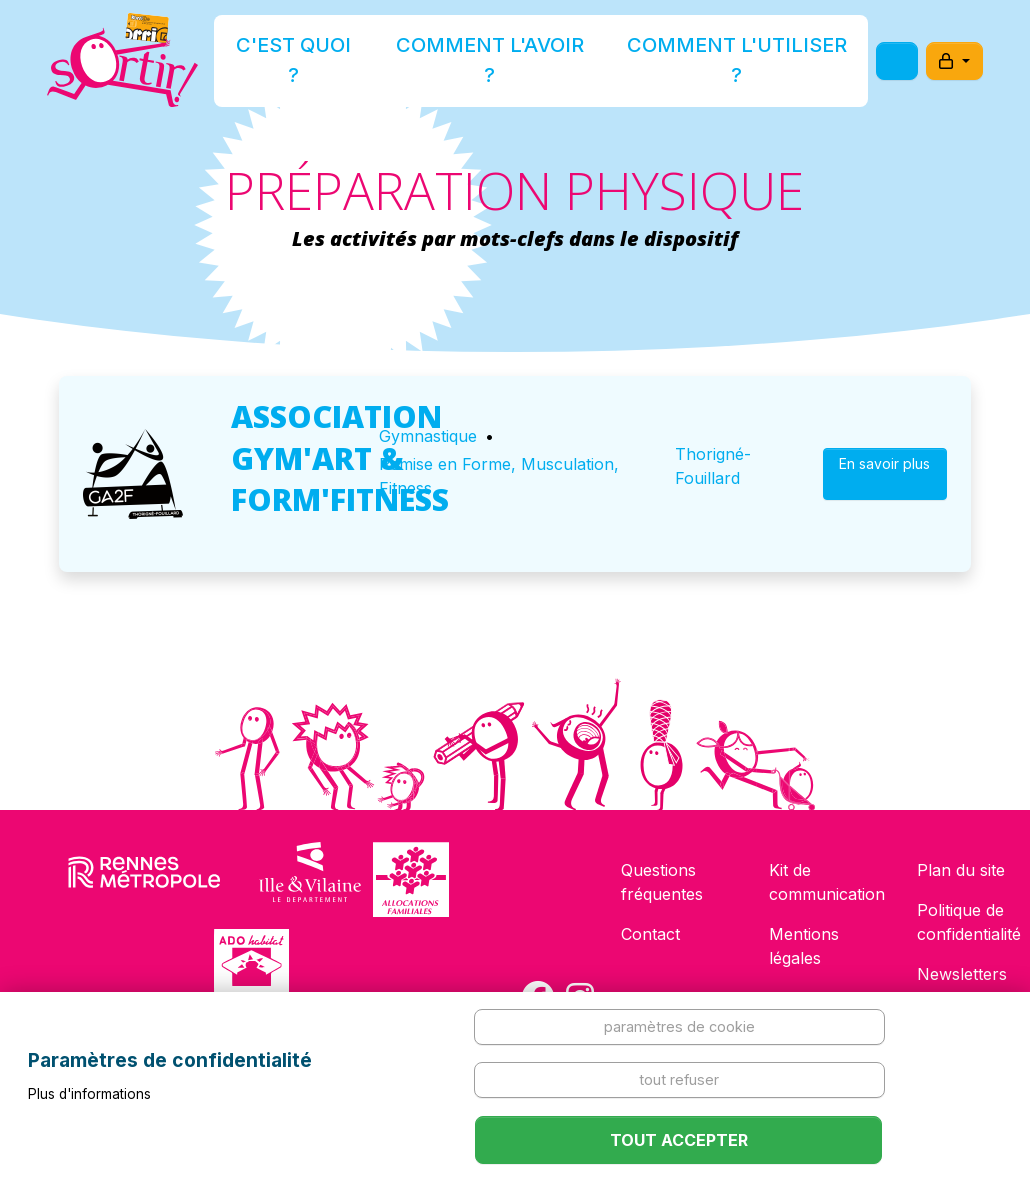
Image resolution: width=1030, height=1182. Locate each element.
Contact (650, 934)
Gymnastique (428, 436)
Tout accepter (679, 1140)
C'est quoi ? (357, 63)
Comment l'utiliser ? (698, 63)
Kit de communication (827, 882)
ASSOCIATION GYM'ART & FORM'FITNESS (340, 457)
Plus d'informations (89, 1094)
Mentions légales (804, 946)
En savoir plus (884, 473)
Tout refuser (679, 1079)
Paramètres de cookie (679, 1026)
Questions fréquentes (662, 882)
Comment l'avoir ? (509, 63)
